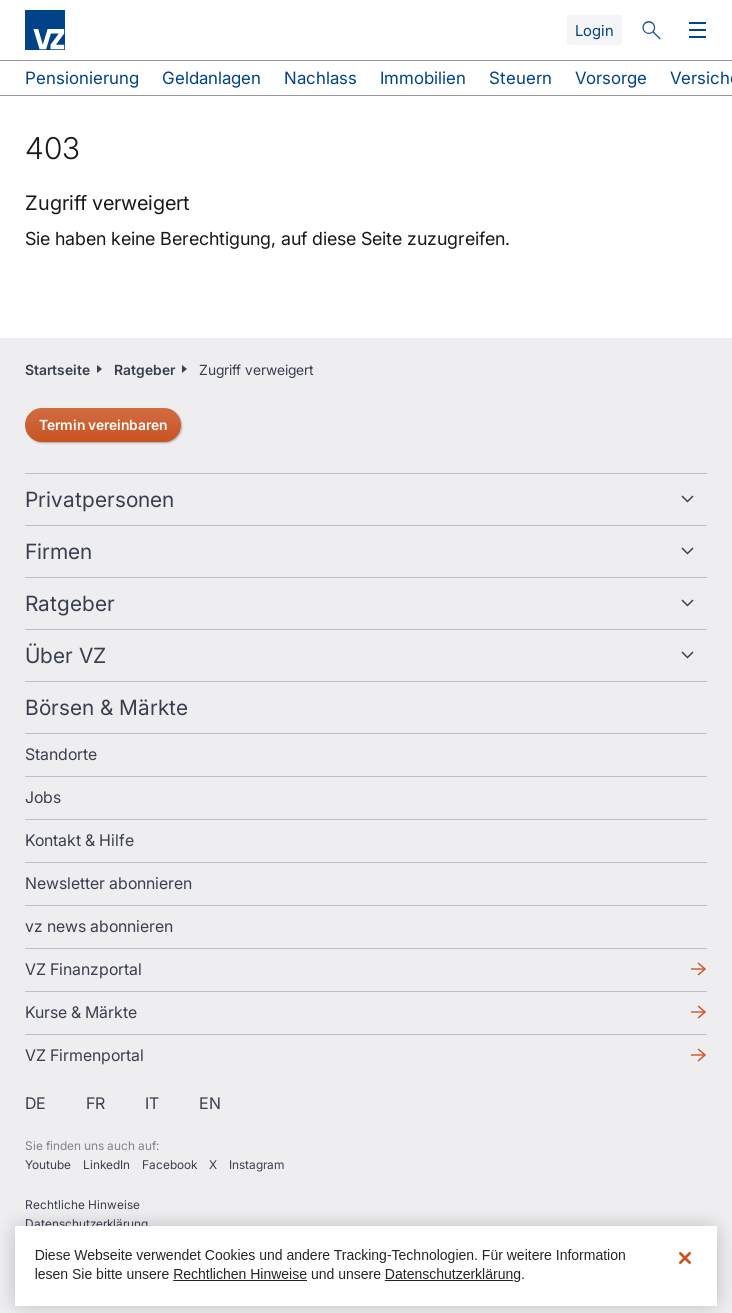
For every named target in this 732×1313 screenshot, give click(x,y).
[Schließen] (685, 1258)
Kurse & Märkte (81, 1012)
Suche (651, 30)
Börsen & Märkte (106, 707)
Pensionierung (82, 78)
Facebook (169, 1164)
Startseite (57, 369)
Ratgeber (144, 369)
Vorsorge (611, 78)
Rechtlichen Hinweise (240, 1274)
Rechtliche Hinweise (82, 1204)
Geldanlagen (211, 78)
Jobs (43, 797)
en (210, 1103)
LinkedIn (106, 1164)
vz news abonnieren (99, 926)
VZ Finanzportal (83, 969)
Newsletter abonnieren (108, 883)
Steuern (520, 78)
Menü (693, 30)
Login (594, 30)
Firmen (58, 551)
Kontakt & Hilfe (79, 840)
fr (95, 1103)
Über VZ (65, 655)
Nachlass (320, 78)
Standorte (61, 754)
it (152, 1103)
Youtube (48, 1164)
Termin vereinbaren (103, 424)
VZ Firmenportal (84, 1055)
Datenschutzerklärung (86, 1223)
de (35, 1103)
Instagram (256, 1164)
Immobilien (423, 78)
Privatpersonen (99, 499)
